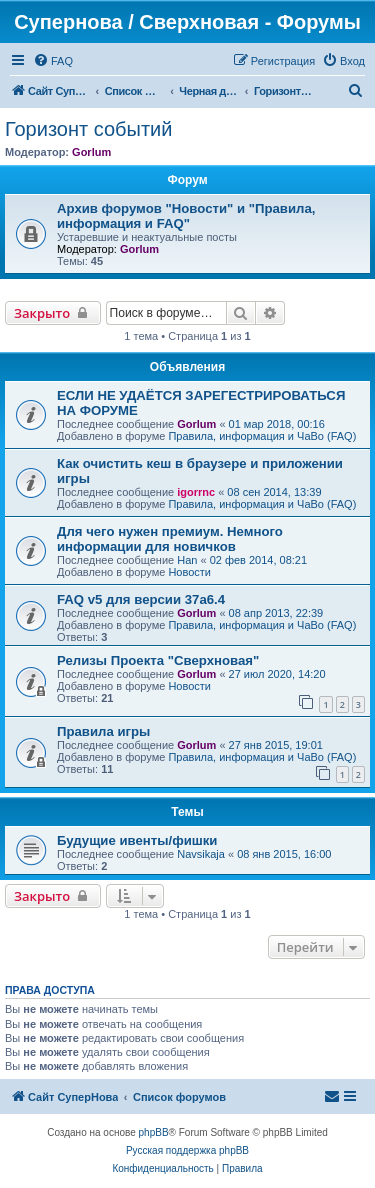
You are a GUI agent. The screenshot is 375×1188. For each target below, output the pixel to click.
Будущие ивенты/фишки (137, 840)
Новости (189, 572)
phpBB (154, 1132)
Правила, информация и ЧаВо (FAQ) (262, 436)
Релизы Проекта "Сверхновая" (158, 660)
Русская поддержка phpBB (187, 1150)
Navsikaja (201, 854)
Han (187, 560)
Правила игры (103, 731)
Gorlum (91, 152)
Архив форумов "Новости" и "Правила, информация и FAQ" (186, 216)
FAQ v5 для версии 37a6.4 (141, 599)
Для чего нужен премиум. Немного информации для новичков (170, 539)
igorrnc (196, 492)
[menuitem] (53, 61)
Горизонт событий (88, 129)
